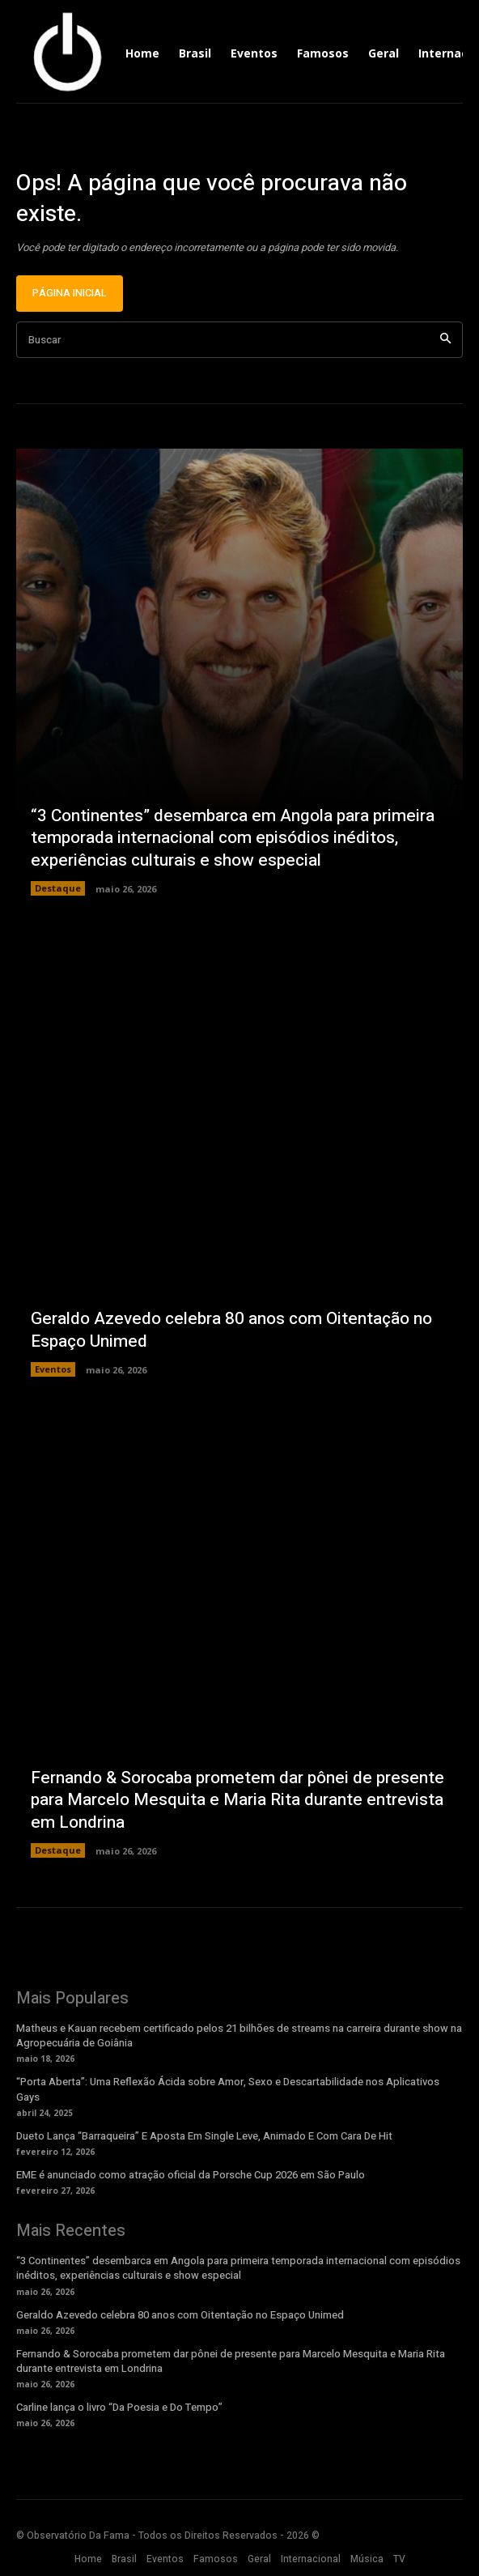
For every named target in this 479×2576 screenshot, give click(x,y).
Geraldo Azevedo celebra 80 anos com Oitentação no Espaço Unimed (231, 1329)
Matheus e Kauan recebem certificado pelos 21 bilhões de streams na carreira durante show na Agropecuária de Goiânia (239, 2035)
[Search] (445, 339)
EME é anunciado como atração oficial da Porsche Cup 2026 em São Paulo (190, 2174)
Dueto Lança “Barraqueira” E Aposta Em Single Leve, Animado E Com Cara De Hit (204, 2136)
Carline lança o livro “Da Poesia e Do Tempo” (119, 2407)
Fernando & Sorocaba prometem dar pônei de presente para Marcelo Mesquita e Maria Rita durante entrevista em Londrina (237, 1800)
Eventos (53, 1369)
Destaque (58, 888)
